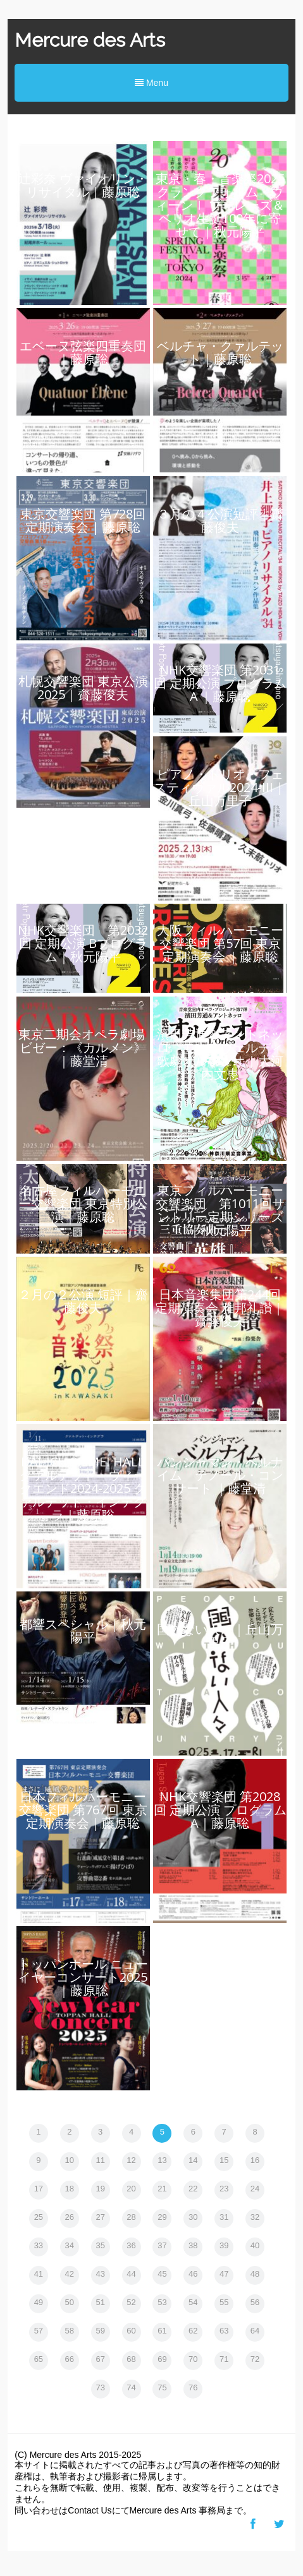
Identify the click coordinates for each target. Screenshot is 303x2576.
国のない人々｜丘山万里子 (220, 1635)
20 (131, 2188)
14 (193, 2160)
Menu (151, 83)
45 (162, 2274)
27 (100, 2217)
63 (224, 2330)
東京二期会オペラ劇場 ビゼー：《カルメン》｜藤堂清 (83, 1047)
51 (100, 2302)
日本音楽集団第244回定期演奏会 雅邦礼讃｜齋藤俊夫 (220, 1307)
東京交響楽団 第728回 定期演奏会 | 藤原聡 (82, 520)
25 (38, 2217)
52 (131, 2302)
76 (193, 2387)
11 (100, 2160)
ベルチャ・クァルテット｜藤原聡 (220, 352)
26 (69, 2217)
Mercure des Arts (90, 40)
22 (193, 2188)
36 (131, 2245)
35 (100, 2245)
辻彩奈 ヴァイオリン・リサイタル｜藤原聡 (83, 185)
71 (224, 2359)
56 (254, 2302)
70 (193, 2359)
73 (100, 2387)
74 (131, 2387)
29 (162, 2217)
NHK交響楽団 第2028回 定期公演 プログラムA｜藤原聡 (220, 1809)
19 (100, 2188)
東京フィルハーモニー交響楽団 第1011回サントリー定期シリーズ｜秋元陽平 (220, 1210)
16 (254, 2160)
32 (254, 2217)
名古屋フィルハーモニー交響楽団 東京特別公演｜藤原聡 (83, 1203)
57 (38, 2330)
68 (131, 2359)
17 (38, 2188)
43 (100, 2274)
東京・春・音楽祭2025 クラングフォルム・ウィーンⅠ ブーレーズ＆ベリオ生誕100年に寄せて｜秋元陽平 (220, 205)
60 (131, 2330)
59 (100, 2330)
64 (254, 2330)
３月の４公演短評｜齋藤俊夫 (220, 520)
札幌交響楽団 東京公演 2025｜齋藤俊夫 (83, 688)
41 (38, 2274)
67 (100, 2359)
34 (69, 2245)
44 (131, 2274)
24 (254, 2188)
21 (162, 2188)
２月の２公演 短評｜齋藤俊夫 (83, 1301)
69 (162, 2359)
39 (224, 2245)
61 (162, 2330)
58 (69, 2330)
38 (193, 2245)
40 (254, 2245)
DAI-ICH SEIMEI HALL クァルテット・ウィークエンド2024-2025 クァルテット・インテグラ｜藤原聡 (83, 1488)
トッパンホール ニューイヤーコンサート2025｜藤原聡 (83, 1977)
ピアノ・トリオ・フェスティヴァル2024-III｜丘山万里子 (220, 787)
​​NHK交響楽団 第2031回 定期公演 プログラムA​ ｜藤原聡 (220, 683)
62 (193, 2330)
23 (224, 2188)
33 (38, 2245)
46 (193, 2274)
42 (69, 2274)
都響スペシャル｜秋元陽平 (83, 1630)
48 (254, 2274)
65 (38, 2359)
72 (254, 2359)
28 (131, 2217)
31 (224, 2217)
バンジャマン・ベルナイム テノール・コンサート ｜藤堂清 (220, 1475)
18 (69, 2188)
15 (224, 2160)
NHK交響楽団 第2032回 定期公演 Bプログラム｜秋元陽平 (83, 943)
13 (162, 2160)
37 (162, 2245)
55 (224, 2302)
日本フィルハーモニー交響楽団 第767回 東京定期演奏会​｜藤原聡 (83, 1809)
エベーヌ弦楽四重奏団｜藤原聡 (83, 352)
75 (162, 2387)
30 (193, 2217)
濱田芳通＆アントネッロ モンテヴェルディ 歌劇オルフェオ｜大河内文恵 (226, 1054)
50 (69, 2302)
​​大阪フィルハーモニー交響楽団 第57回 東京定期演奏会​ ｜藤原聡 (220, 943)
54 (193, 2302)
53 (162, 2302)
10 (69, 2160)
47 (224, 2274)
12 (131, 2160)
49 (38, 2302)
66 (69, 2359)
